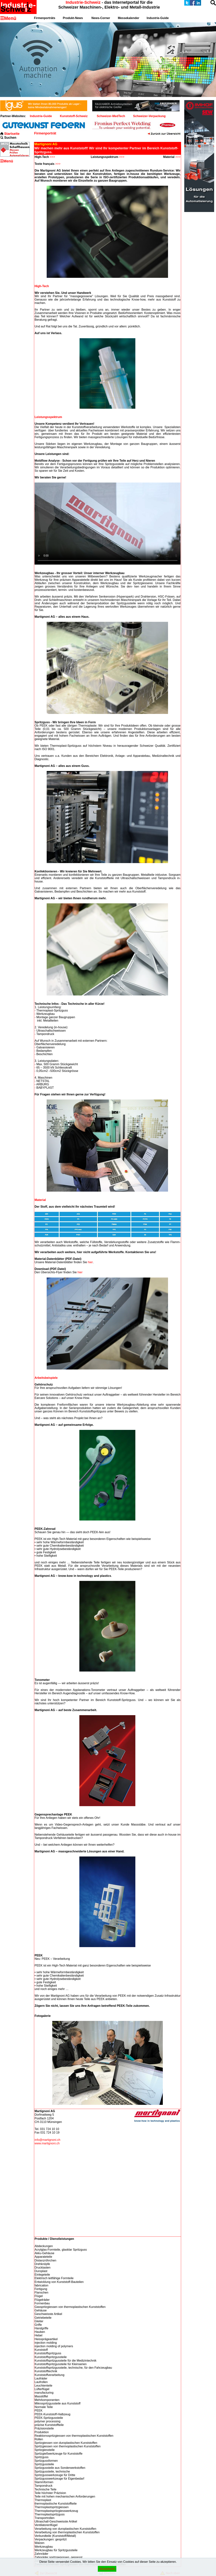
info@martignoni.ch (47, 2139)
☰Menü (6, 161)
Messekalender (128, 18)
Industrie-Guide (158, 18)
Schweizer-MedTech (111, 116)
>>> (52, 156)
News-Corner (100, 18)
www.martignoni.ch (47, 2143)
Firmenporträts (44, 18)
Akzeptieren (107, 2568)
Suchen (10, 137)
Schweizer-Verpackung (149, 116)
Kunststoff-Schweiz (74, 116)
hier (90, 1262)
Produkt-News (73, 18)
